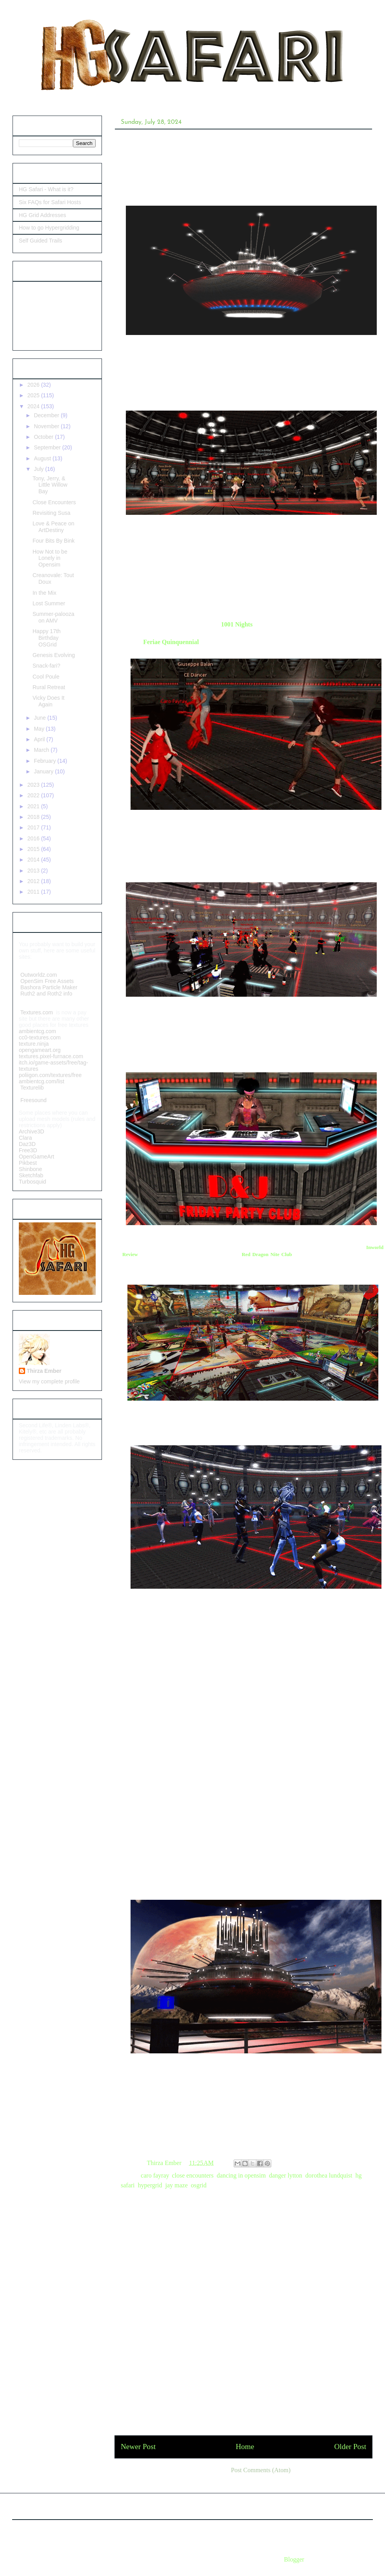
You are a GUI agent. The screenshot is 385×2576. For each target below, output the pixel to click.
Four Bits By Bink (53, 541)
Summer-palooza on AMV (53, 617)
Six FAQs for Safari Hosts (50, 202)
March (42, 750)
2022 (34, 795)
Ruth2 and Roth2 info (46, 993)
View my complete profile (49, 1381)
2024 (34, 406)
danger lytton (285, 2175)
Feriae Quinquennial (171, 642)
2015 (34, 849)
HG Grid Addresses (42, 215)
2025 (34, 395)
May (39, 729)
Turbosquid (32, 1181)
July (39, 469)
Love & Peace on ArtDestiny (53, 526)
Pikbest (28, 1163)
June (40, 718)
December (47, 415)
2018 (34, 817)
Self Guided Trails (40, 240)
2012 (34, 881)
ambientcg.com (37, 1031)
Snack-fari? (46, 666)
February (45, 761)
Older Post (350, 2446)
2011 (34, 892)
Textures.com (36, 1012)
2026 (34, 385)
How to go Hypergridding (49, 227)
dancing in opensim (241, 2175)
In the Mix (44, 593)
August (43, 458)
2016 (34, 838)
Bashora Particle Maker (49, 987)
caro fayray (155, 2175)
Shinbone (30, 1169)
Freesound (33, 1100)
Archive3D (31, 1131)
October (44, 437)
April (40, 739)
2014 (34, 859)
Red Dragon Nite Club (267, 1254)
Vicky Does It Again (48, 701)
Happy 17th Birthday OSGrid (47, 638)
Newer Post (138, 2446)
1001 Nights (236, 624)
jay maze (176, 2185)
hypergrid (150, 2185)
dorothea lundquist (328, 2175)
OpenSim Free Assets (46, 981)
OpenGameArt (36, 1156)
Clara (25, 1138)
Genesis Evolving (54, 655)
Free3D (28, 1150)
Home (245, 2446)
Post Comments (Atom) (261, 2470)
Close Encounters (54, 502)
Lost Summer (49, 603)
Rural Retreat (49, 687)
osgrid (199, 2185)
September (48, 447)
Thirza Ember (44, 1371)
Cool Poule (46, 676)
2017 (34, 827)
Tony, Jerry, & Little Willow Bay (50, 485)
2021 (34, 806)
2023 (34, 785)
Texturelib (31, 1087)
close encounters (192, 2175)
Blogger (294, 2559)
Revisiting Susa (52, 513)
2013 (34, 870)
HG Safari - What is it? (46, 189)
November (47, 426)
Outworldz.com (38, 975)
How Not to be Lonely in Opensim (50, 558)
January (44, 771)
